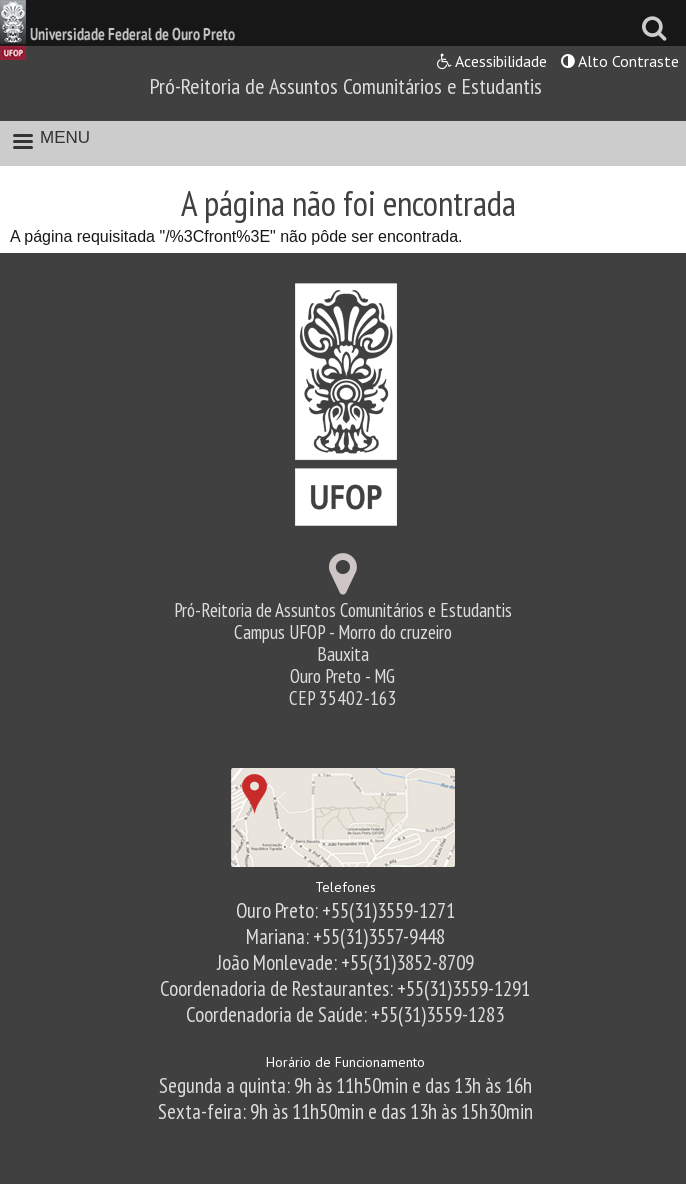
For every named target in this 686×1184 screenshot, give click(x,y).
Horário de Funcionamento (345, 1062)
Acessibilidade (492, 61)
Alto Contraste (620, 61)
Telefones (345, 887)
